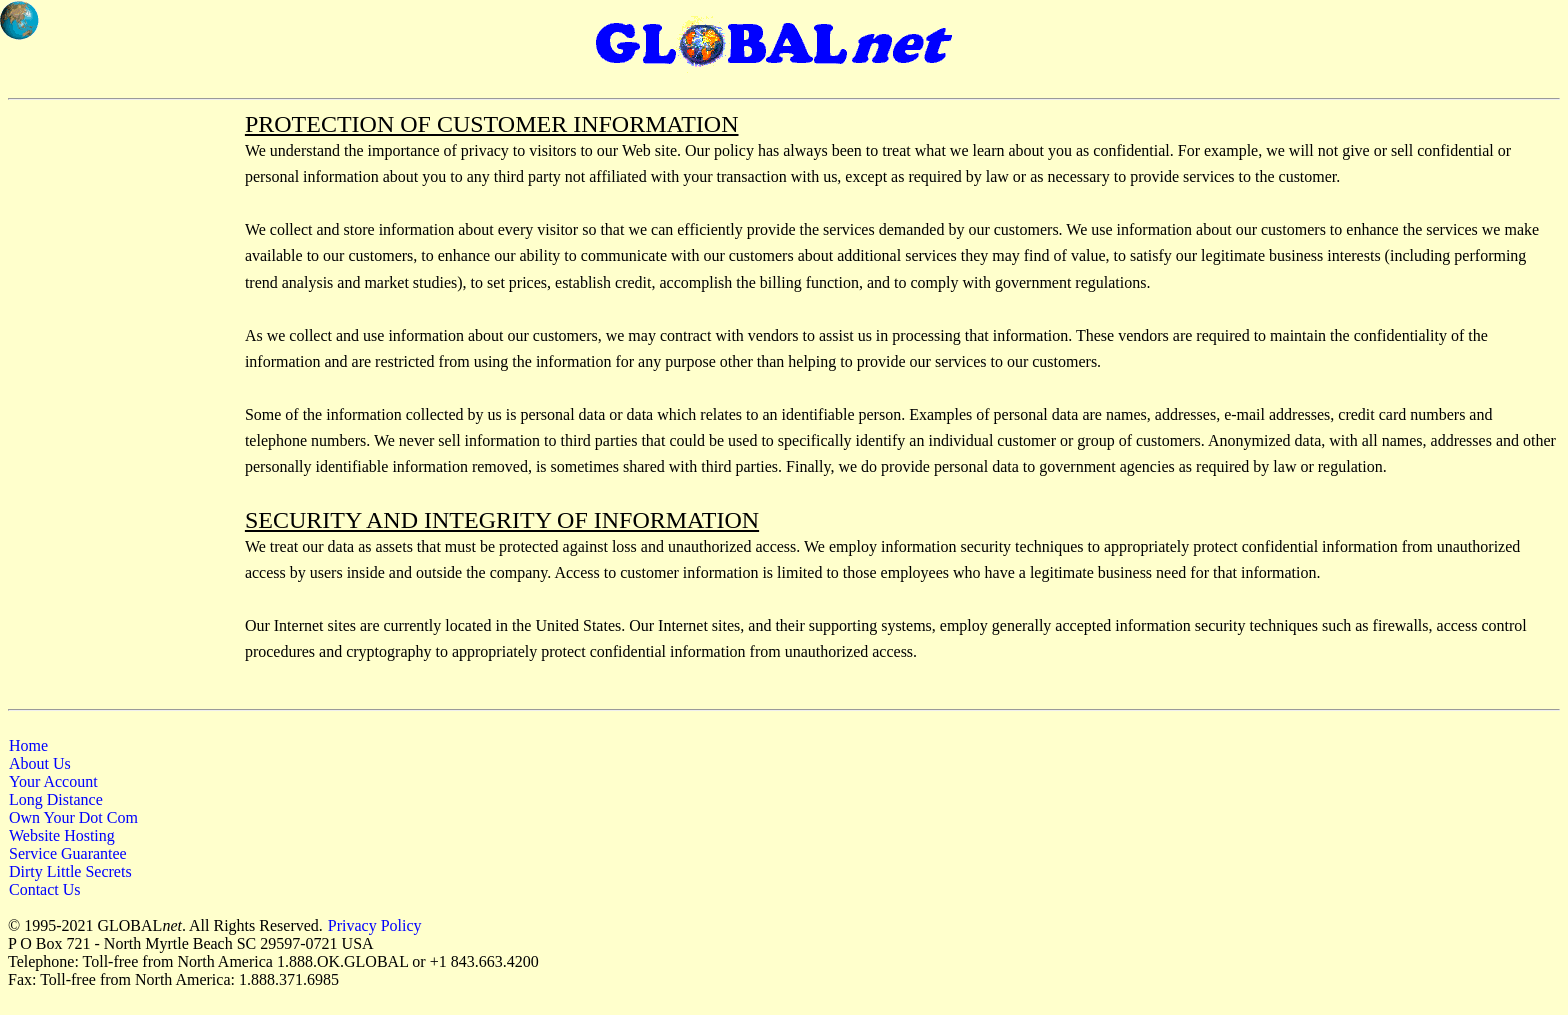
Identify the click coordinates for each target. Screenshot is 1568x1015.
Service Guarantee (68, 853)
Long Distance (56, 799)
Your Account (53, 781)
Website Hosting (62, 835)
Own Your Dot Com (73, 817)
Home (28, 745)
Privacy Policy (375, 925)
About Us (40, 763)
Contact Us (45, 889)
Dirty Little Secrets (70, 871)
